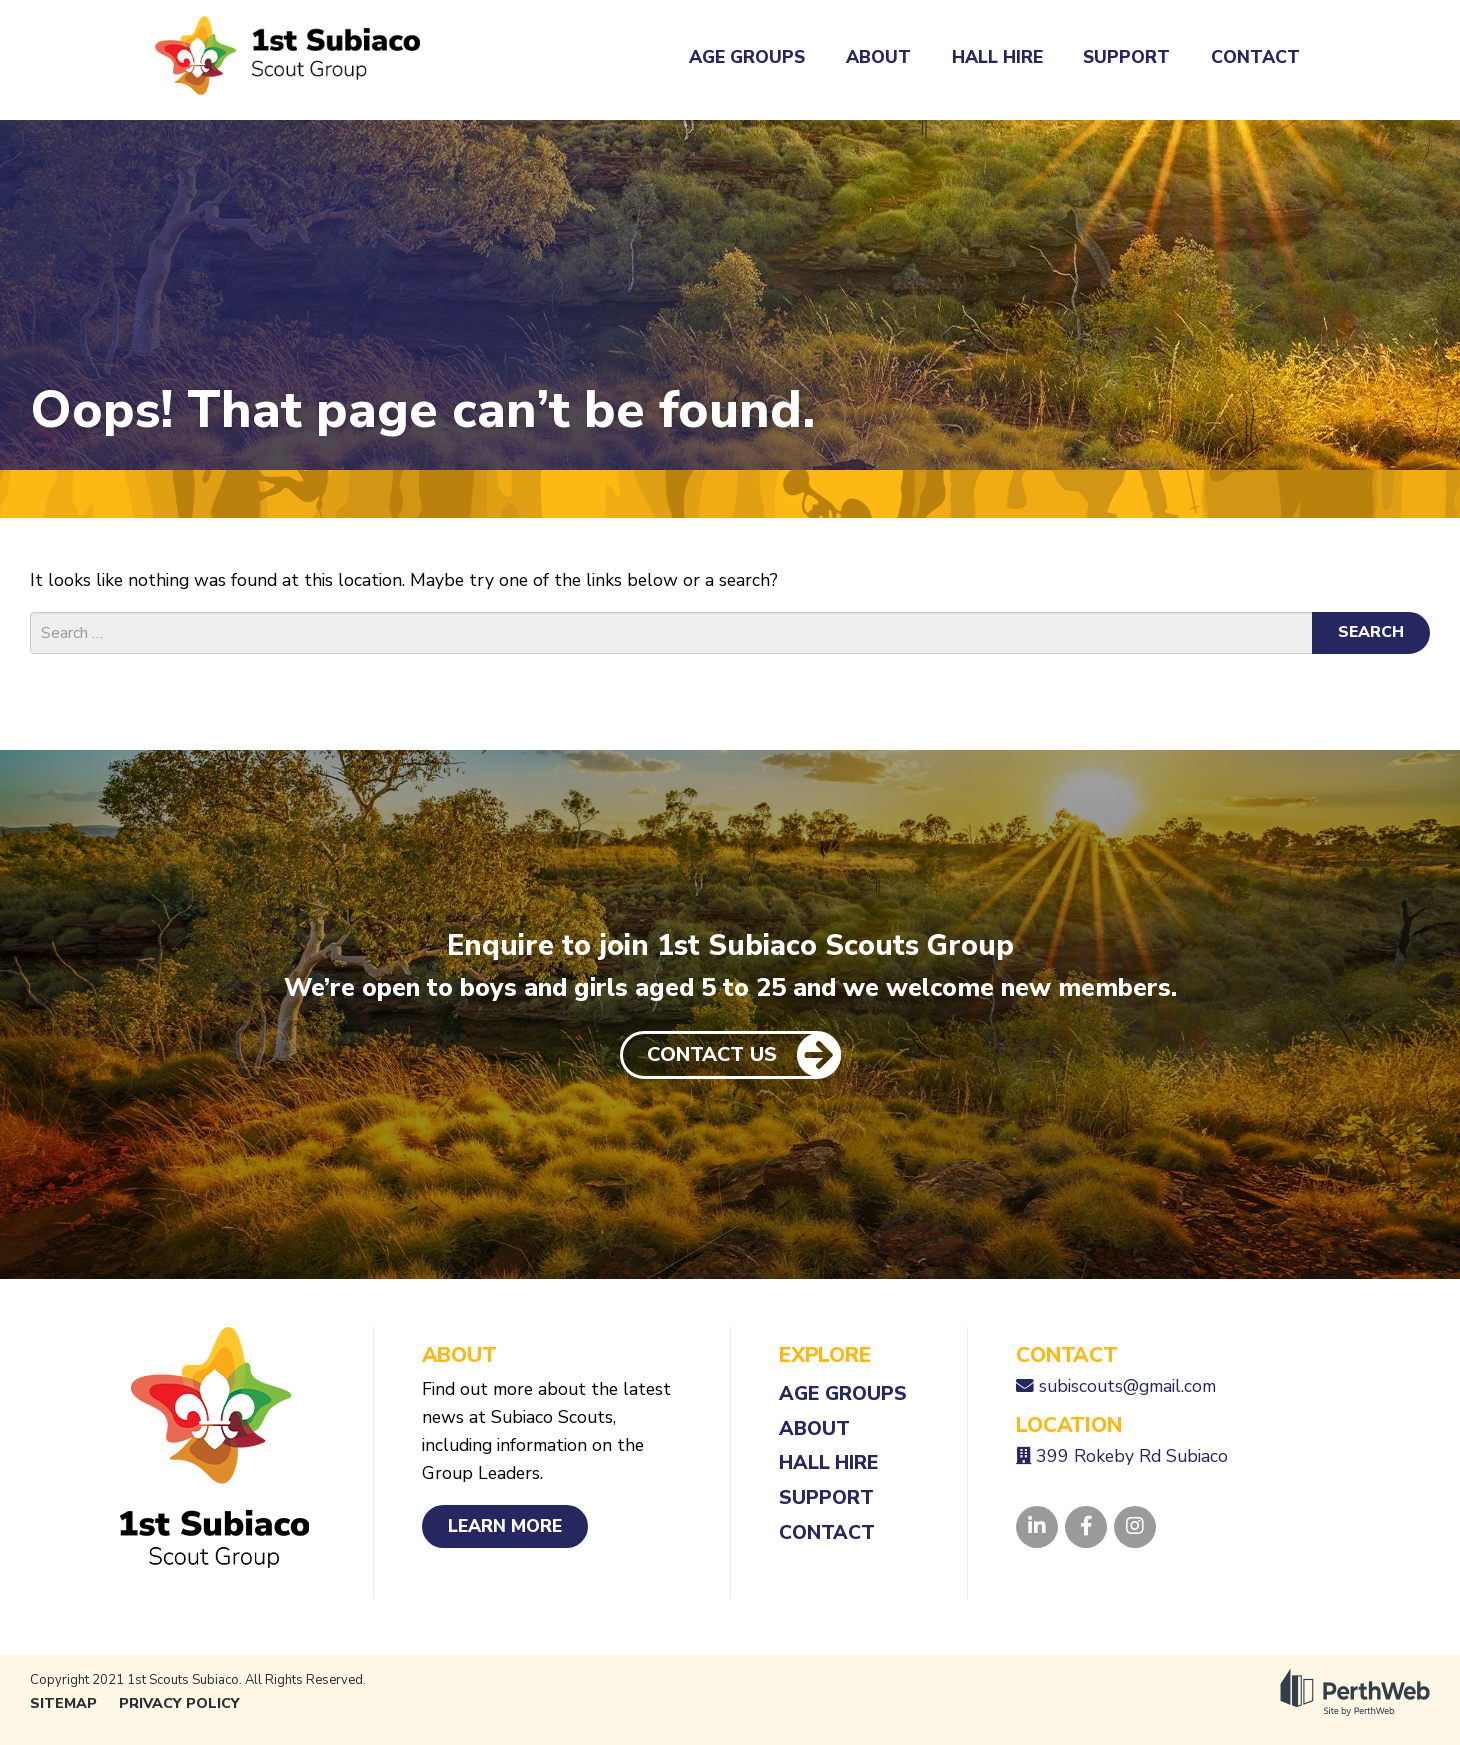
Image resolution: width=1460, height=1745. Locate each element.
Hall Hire (997, 57)
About (878, 57)
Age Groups (747, 57)
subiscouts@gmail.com (1127, 1386)
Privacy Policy (179, 1703)
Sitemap (63, 1703)
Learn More (505, 1526)
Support (1126, 57)
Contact (1255, 57)
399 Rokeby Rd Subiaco (1132, 1456)
